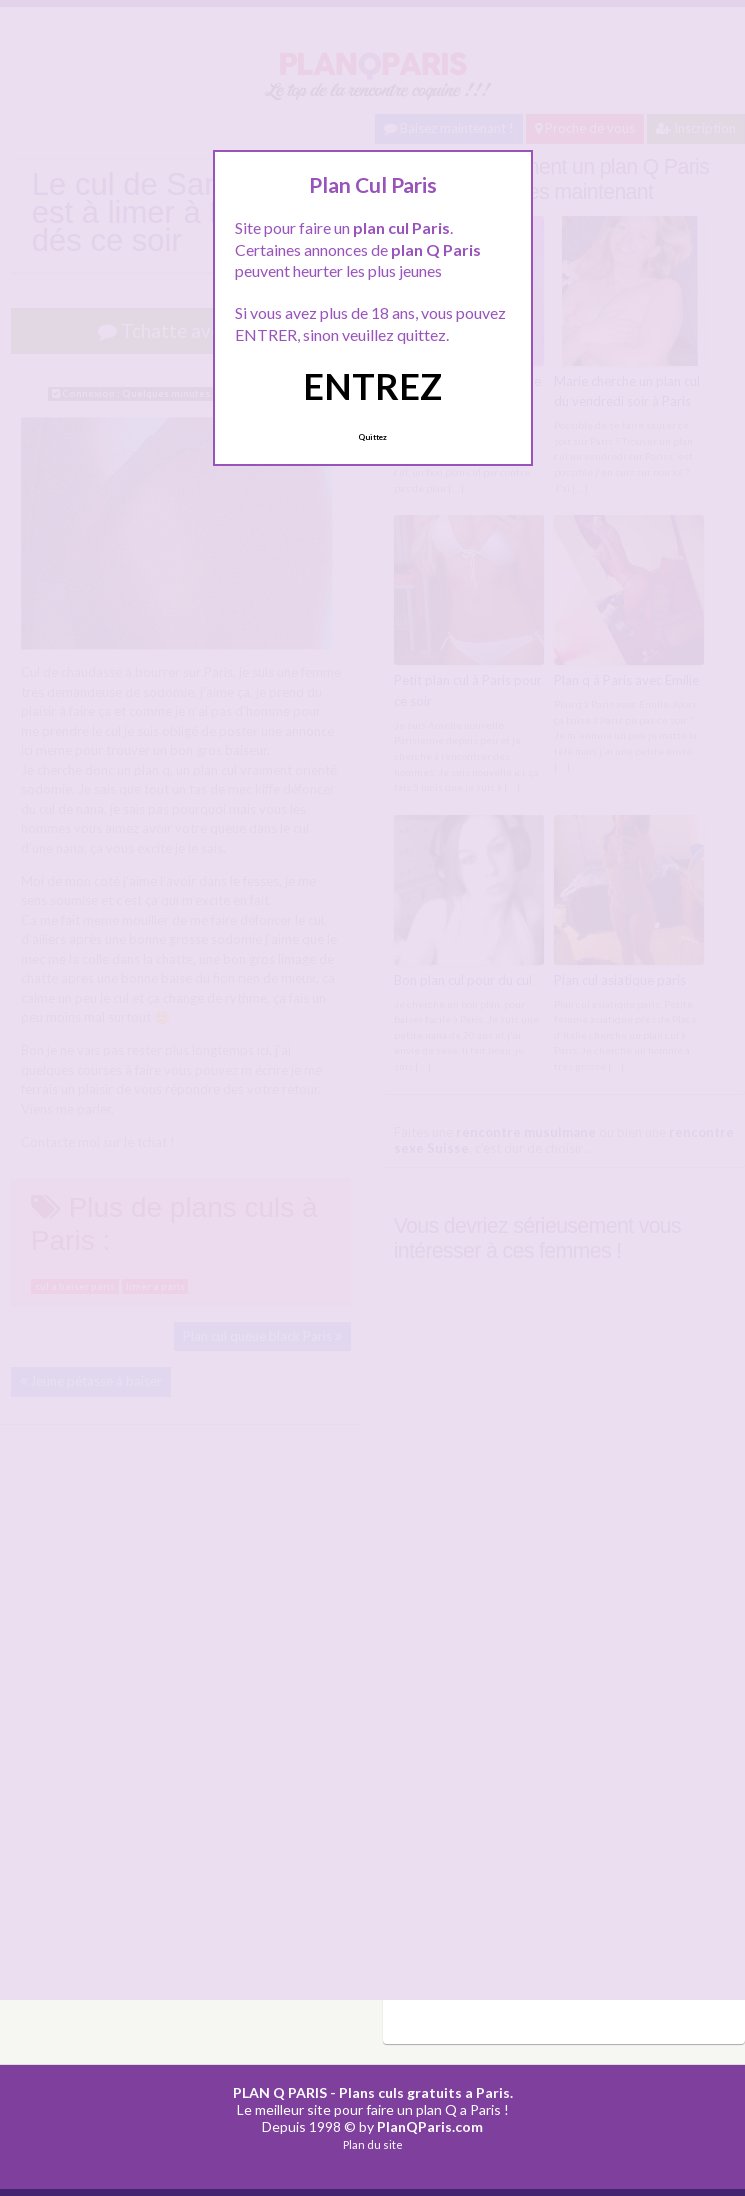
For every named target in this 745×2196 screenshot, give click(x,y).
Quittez (372, 437)
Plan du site (373, 2144)
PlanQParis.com (430, 2126)
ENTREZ (372, 386)
